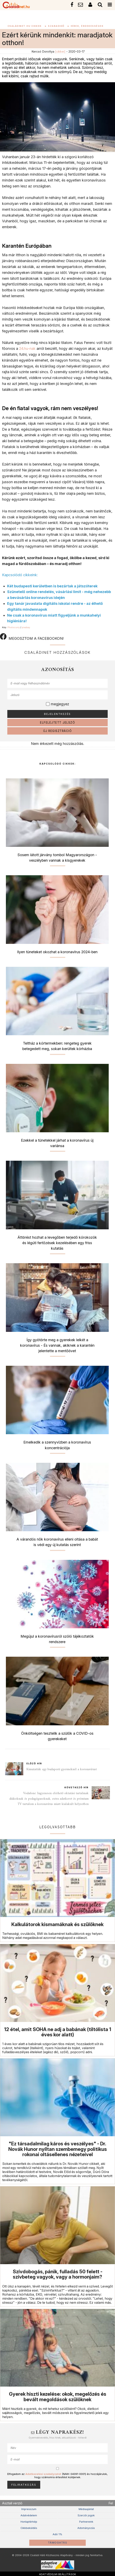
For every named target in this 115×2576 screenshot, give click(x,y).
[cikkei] (60, 51)
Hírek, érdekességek (87, 26)
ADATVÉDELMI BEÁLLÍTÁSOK (57, 2574)
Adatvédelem (29, 2515)
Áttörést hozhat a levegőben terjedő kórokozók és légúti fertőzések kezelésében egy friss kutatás (57, 1242)
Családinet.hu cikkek (25, 26)
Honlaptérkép (29, 2521)
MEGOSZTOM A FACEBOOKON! (32, 637)
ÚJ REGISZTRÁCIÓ (57, 731)
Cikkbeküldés (29, 2528)
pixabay (26, 627)
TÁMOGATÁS (57, 2542)
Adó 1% (57, 2534)
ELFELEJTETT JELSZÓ (57, 722)
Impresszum (28, 2509)
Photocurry (14, 627)
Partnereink (86, 2521)
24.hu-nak (28, 348)
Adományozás (86, 2528)
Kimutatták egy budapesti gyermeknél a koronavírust (61, 1769)
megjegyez (60, 704)
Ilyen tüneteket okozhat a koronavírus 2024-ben (57, 952)
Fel (110, 2503)
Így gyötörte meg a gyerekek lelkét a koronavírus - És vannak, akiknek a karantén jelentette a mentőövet (57, 1345)
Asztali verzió (12, 2503)
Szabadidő (56, 26)
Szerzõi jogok (86, 2515)
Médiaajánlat (86, 2509)
